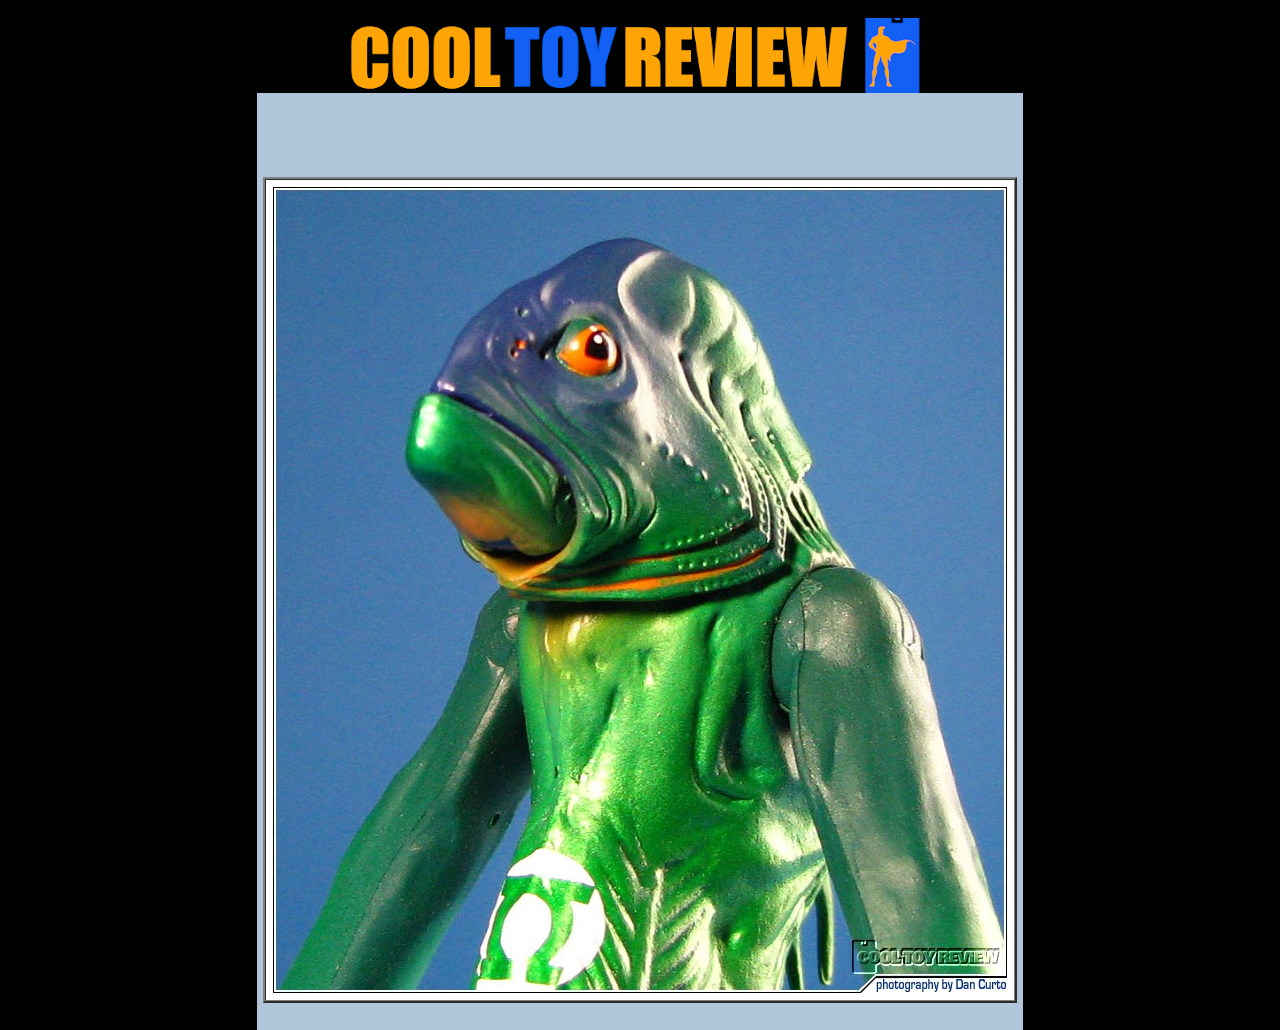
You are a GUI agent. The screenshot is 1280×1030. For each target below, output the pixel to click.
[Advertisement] (640, 141)
